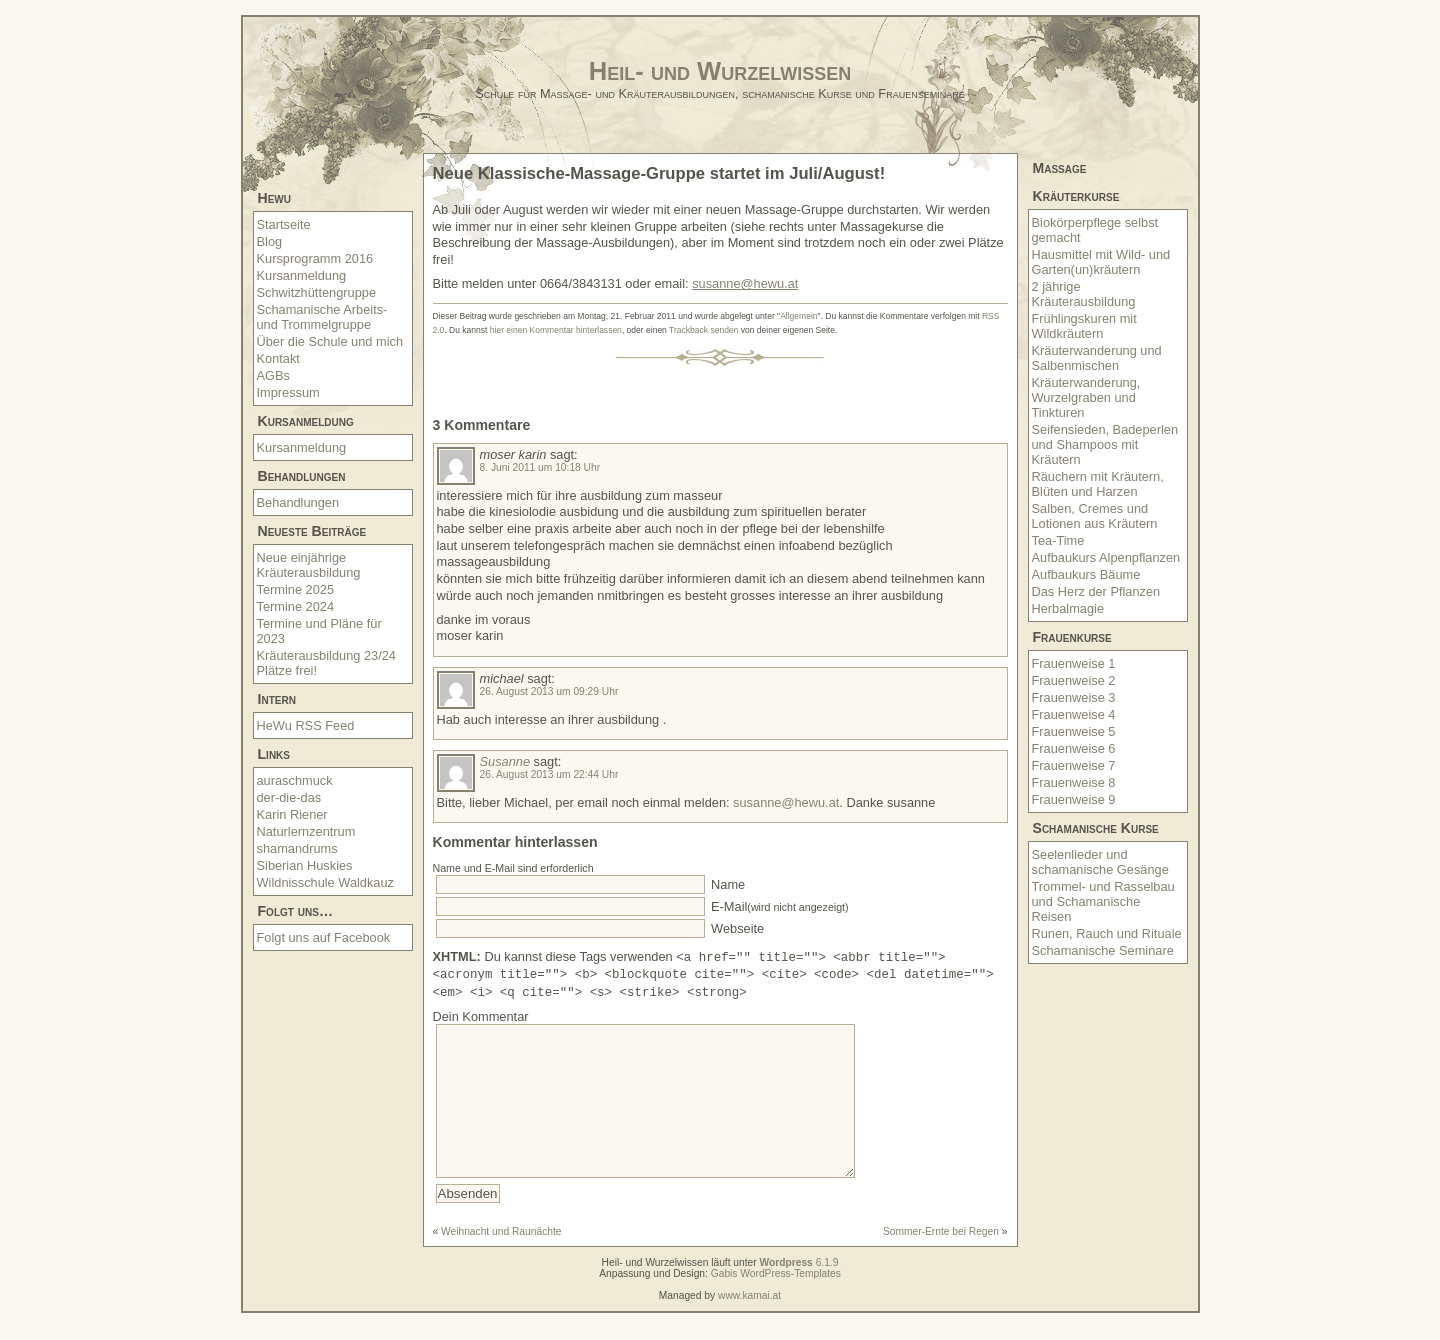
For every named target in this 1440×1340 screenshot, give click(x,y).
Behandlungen (298, 502)
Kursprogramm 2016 (315, 258)
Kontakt (278, 358)
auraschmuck (295, 780)
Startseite (284, 224)
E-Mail (778, 906)
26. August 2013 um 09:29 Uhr (549, 691)
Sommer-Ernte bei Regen (941, 1258)
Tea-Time (1058, 540)
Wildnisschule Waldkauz (326, 882)
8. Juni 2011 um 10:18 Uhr (540, 467)
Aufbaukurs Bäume (1086, 574)
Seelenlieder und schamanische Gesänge (1100, 862)
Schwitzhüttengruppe (317, 292)
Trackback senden (703, 330)
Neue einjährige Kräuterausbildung (309, 565)
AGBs (273, 375)
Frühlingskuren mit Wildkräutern (1084, 326)
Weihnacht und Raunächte (501, 1258)
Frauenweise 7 (1074, 765)
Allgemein (798, 316)
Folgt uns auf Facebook (324, 937)
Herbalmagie (1068, 608)
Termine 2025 (296, 589)
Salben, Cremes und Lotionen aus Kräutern (1095, 516)
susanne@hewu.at (745, 283)
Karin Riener (292, 814)
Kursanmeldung (302, 275)
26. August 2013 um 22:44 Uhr (549, 774)
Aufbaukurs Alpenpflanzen (1106, 557)
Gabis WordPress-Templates (776, 1300)
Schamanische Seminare (1103, 950)
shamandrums (297, 848)
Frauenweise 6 (1074, 748)
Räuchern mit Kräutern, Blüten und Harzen (1098, 484)
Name (727, 884)
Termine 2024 (296, 606)
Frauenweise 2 (1074, 680)
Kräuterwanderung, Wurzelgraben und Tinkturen (1086, 397)
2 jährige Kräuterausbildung (1084, 294)
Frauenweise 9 (1074, 799)
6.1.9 (799, 1289)
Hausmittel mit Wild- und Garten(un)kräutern (1101, 262)
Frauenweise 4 (1074, 714)
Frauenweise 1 (1074, 663)
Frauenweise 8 (1074, 782)
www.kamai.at (749, 1322)
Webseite (736, 928)
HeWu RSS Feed (306, 725)
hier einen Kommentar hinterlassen (556, 330)
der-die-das (289, 797)
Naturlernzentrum (306, 831)
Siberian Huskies (305, 865)
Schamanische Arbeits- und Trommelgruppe (322, 317)
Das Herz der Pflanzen (1096, 591)
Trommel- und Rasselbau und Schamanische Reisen (1103, 901)
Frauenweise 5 (1074, 731)
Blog (270, 241)
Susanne (505, 761)
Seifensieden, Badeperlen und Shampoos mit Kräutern (1105, 444)
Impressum (288, 392)
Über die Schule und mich (330, 341)
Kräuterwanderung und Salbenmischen (1097, 358)
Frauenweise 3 (1074, 697)
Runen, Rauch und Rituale (1107, 933)
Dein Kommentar (481, 1013)
